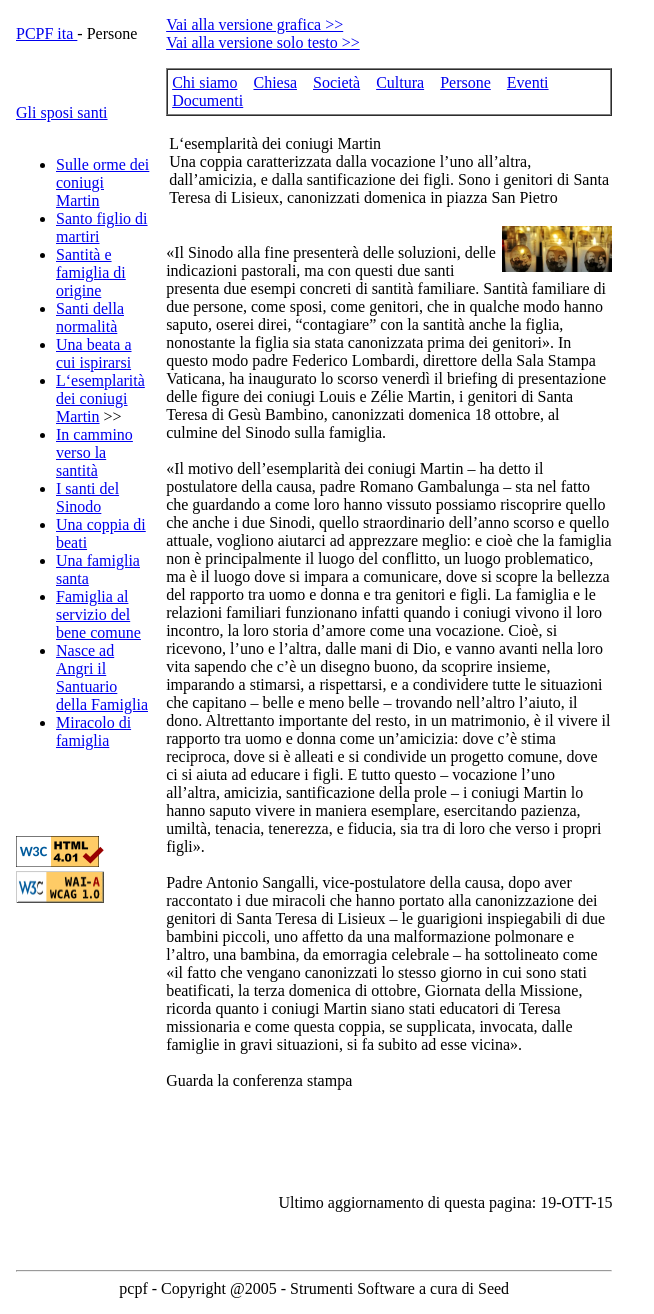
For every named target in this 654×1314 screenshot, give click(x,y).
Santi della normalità (90, 317)
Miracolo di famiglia (93, 731)
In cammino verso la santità (94, 452)
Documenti (207, 100)
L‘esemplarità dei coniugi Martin (100, 398)
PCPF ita (46, 33)
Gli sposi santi (62, 112)
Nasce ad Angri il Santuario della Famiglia (102, 677)
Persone (465, 82)
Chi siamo (204, 82)
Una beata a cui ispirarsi (94, 353)
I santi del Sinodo (87, 497)
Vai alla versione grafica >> (254, 24)
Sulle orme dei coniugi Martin (102, 182)
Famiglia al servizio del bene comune (98, 614)
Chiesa (275, 82)
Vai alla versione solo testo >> (263, 42)
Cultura (400, 82)
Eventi (528, 82)
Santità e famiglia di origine (91, 272)
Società (336, 82)
